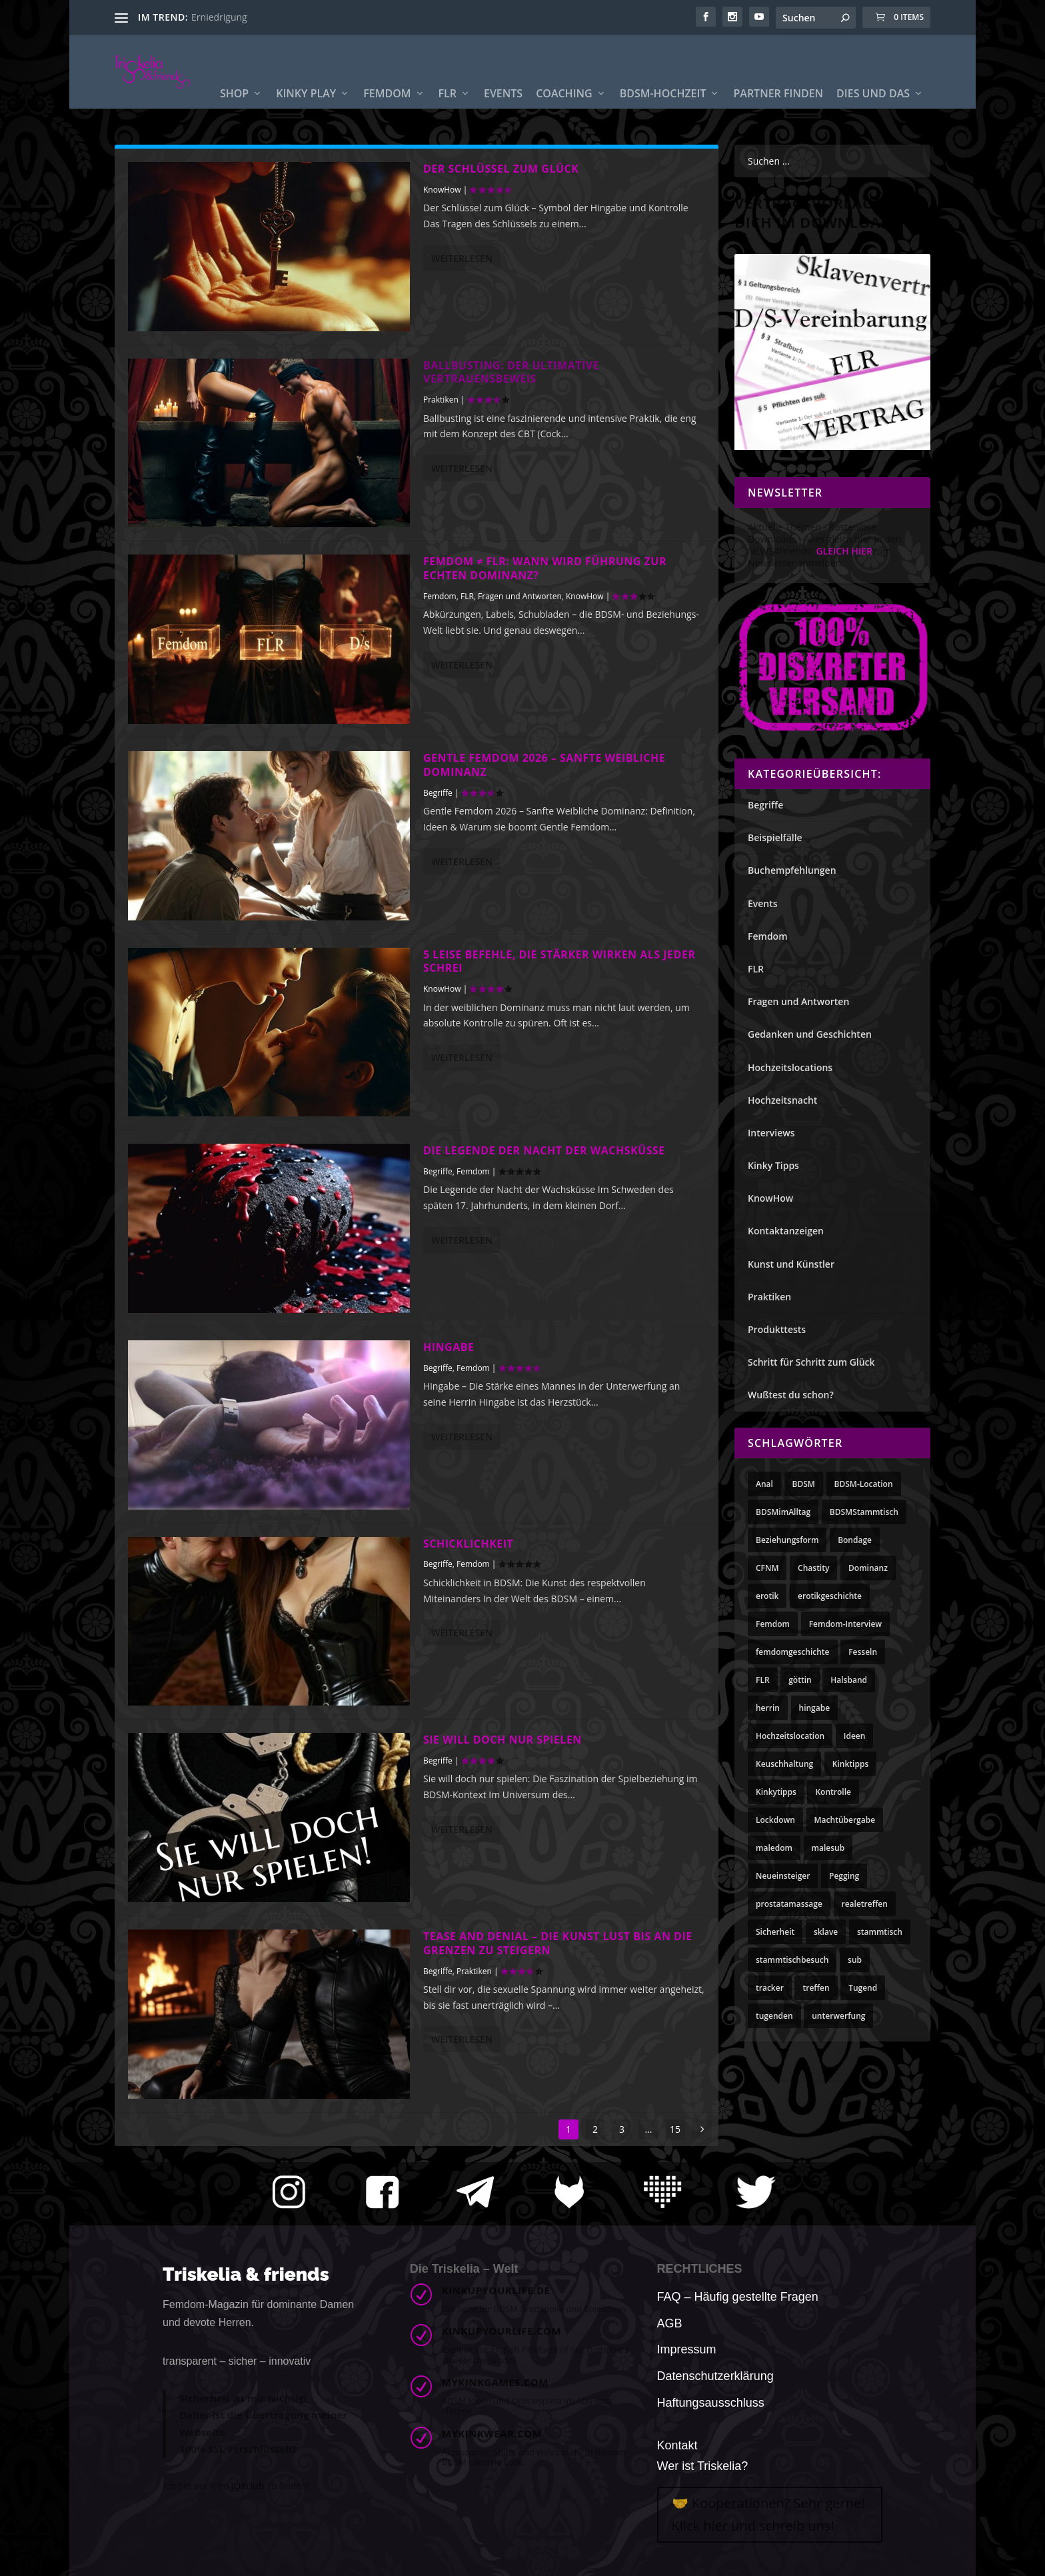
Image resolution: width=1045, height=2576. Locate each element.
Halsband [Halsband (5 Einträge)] (848, 1680)
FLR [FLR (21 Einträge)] (763, 1680)
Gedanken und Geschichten (810, 1034)
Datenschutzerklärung (715, 2376)
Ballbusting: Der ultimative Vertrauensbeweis (511, 372)
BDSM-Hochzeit (663, 102)
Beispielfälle (775, 837)
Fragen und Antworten (520, 596)
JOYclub (248, 2485)
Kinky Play (306, 102)
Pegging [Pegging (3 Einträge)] (844, 1876)
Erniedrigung (219, 17)
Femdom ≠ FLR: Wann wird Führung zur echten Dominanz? (544, 568)
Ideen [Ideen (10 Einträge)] (855, 1736)
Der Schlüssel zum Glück (500, 168)
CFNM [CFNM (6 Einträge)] (767, 1568)
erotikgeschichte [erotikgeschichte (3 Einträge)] (830, 1596)
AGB (669, 2323)
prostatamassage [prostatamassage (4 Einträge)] (789, 1904)
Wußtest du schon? (791, 1394)
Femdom (387, 102)
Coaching (564, 102)
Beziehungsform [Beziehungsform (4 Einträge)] (787, 1540)
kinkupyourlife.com (501, 2330)
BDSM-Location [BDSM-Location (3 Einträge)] (863, 1484)
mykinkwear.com (492, 2433)
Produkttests (777, 1329)
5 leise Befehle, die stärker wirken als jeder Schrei (559, 961)
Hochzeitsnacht (782, 1100)
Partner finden (778, 102)
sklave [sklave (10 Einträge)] (826, 1931)
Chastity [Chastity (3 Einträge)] (813, 1568)
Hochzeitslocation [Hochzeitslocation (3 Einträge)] (790, 1736)
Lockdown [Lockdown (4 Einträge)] (775, 1820)
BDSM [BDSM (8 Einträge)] (803, 1484)
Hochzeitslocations (790, 1067)
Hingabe (448, 1347)
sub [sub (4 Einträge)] (855, 1959)
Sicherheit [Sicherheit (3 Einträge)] (775, 1931)
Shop (234, 102)
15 (675, 2129)
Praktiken (441, 399)
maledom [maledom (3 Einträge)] (774, 1848)
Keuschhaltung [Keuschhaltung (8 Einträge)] (784, 1764)
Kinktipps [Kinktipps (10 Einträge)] (850, 1764)
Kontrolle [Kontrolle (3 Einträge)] (832, 1792)
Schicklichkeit (468, 1543)
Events (503, 102)
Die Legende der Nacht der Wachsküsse (544, 1150)
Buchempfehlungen (792, 870)
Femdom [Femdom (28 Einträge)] (773, 1624)
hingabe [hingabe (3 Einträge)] (814, 1708)
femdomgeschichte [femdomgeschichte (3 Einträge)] (793, 1652)
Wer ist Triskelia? (702, 2466)
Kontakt (677, 2445)
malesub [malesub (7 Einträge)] (828, 1848)
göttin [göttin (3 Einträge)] (799, 1680)
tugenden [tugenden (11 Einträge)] (774, 2015)
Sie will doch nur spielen (502, 1739)
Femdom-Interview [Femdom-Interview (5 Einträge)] (845, 1624)
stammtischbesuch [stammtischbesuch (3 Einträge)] (792, 1959)
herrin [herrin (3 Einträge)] (768, 1708)
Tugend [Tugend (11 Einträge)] (862, 1987)
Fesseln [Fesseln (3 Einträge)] (862, 1652)
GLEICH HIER (844, 551)
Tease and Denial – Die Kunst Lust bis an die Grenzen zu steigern (557, 1943)
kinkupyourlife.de (496, 2290)
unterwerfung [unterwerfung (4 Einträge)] (838, 2015)
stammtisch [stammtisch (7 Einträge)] (879, 1931)
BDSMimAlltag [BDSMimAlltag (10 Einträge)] (783, 1512)
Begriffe (438, 792)
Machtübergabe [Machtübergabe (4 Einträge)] (845, 1820)
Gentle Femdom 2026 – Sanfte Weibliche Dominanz (544, 764)
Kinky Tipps (773, 1165)
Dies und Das (873, 102)
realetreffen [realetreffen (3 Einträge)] (865, 1904)
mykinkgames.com (495, 2382)
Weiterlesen (462, 258)
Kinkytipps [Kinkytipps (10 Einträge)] (776, 1792)
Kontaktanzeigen (786, 1230)
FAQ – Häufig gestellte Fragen (737, 2296)
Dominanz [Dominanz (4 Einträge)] (868, 1568)
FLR (448, 102)
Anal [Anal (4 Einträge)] (764, 1484)
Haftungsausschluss (710, 2402)
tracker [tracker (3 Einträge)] (770, 1987)
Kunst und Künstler (791, 1264)
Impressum (686, 2349)
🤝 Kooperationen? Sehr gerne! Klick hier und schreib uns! (768, 2514)
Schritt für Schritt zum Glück (811, 1362)
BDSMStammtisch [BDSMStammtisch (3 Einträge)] (864, 1512)
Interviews (771, 1132)
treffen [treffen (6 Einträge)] (815, 1987)
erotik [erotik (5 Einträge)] (767, 1596)
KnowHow (442, 189)
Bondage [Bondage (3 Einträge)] (855, 1540)
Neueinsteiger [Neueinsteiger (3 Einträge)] (783, 1876)
